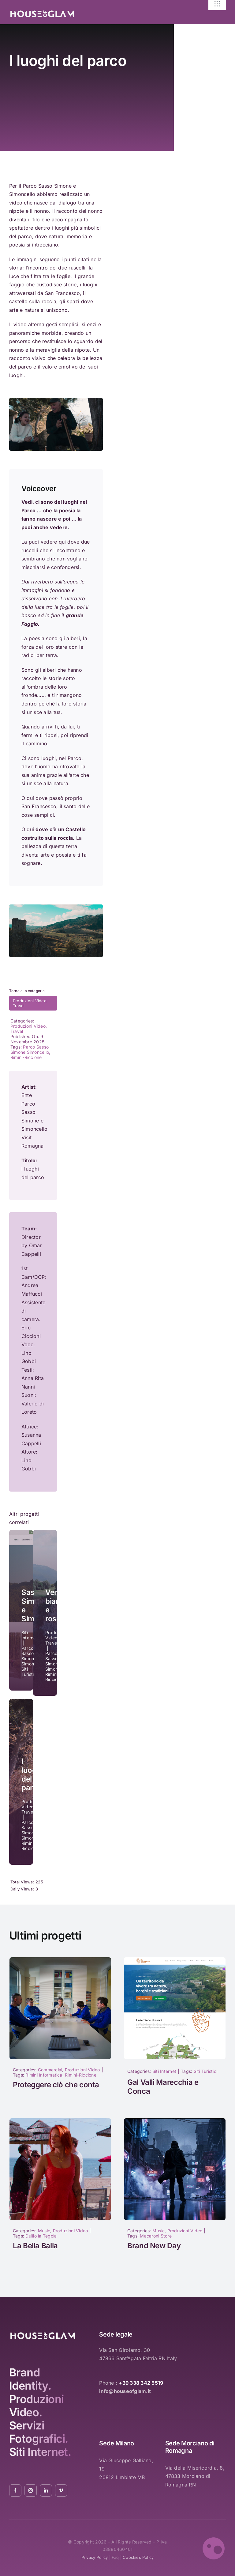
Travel (18, 1005)
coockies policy (138, 2557)
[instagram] (30, 2490)
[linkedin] (46, 2490)
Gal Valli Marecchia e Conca (162, 2087)
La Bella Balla (35, 2245)
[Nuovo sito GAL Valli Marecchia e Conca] (175, 1960)
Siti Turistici (205, 2071)
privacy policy (94, 2557)
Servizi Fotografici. (38, 2432)
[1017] (60, 1960)
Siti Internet (164, 2071)
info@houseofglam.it (125, 2391)
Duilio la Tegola (41, 2235)
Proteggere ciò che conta (56, 2084)
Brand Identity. (30, 2379)
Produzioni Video (30, 1000)
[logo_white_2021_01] (42, 12)
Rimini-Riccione (26, 1057)
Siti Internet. (40, 2452)
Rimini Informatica (43, 2074)
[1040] (175, 2121)
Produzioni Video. (36, 2405)
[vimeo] (61, 2490)
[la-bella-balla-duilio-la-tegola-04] (60, 2121)
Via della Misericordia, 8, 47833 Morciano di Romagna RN (195, 2476)
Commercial (50, 2069)
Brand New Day (154, 2245)
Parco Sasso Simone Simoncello (29, 1049)
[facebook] (15, 2490)
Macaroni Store (155, 2235)
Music (44, 2230)
